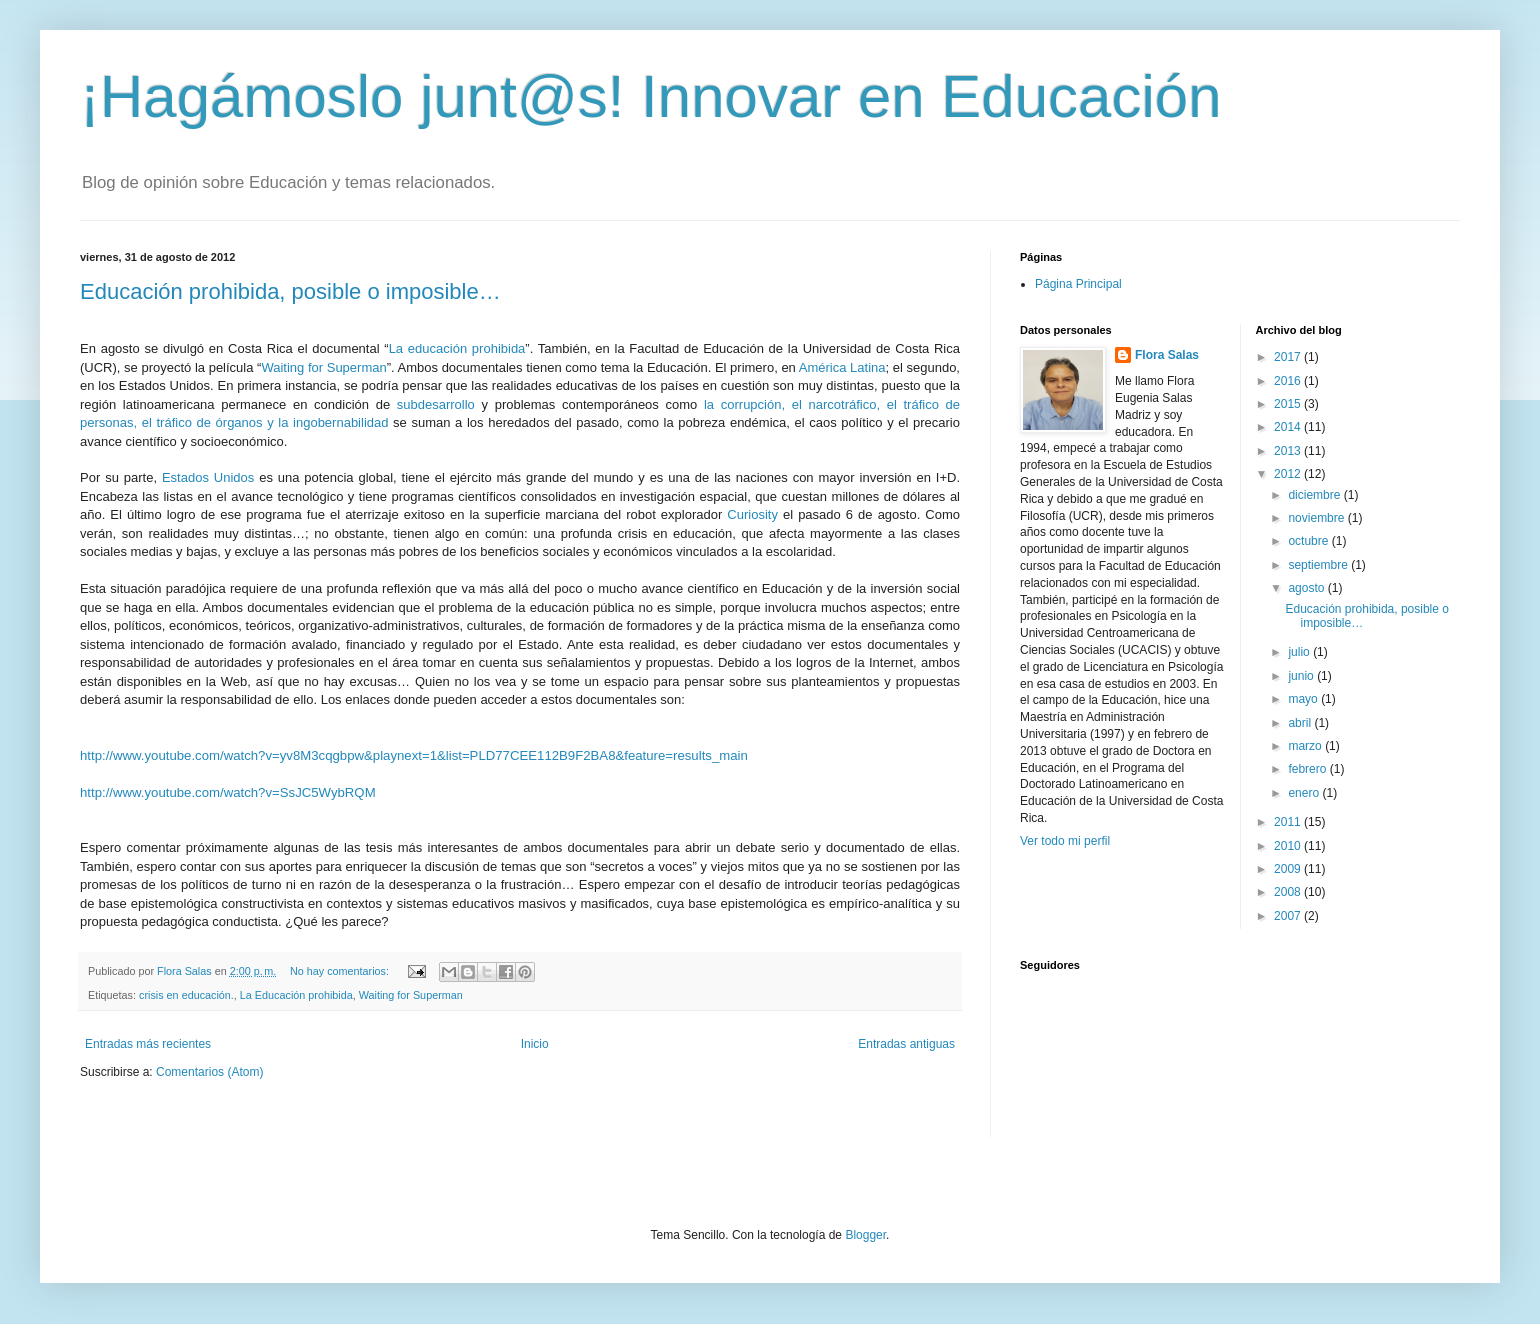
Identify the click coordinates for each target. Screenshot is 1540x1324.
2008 (1289, 892)
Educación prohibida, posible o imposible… (290, 291)
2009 (1289, 869)
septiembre (1319, 565)
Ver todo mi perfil (1065, 841)
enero (1305, 793)
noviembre (1317, 518)
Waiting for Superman (323, 367)
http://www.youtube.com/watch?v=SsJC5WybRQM (228, 792)
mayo (1304, 699)
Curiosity (752, 514)
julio (1300, 652)
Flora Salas (1167, 355)
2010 (1289, 846)
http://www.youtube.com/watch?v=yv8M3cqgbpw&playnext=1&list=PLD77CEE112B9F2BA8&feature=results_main (414, 755)
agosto (1307, 588)
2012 (1289, 474)
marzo (1306, 746)
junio (1302, 676)
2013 (1289, 451)
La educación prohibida (457, 348)
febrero (1308, 769)
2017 (1289, 357)
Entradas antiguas (906, 1044)
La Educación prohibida (296, 995)
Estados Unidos (208, 477)
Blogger (865, 1235)
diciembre (1315, 495)
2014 (1289, 427)
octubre (1309, 541)
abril (1301, 723)
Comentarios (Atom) (209, 1072)
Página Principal (1078, 284)
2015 (1289, 404)
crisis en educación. (186, 995)
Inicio (535, 1044)
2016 (1289, 381)
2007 (1289, 916)
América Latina (842, 367)
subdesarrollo (436, 404)
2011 (1289, 822)
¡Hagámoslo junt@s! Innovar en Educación (651, 96)
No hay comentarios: (341, 971)
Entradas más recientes (148, 1044)
